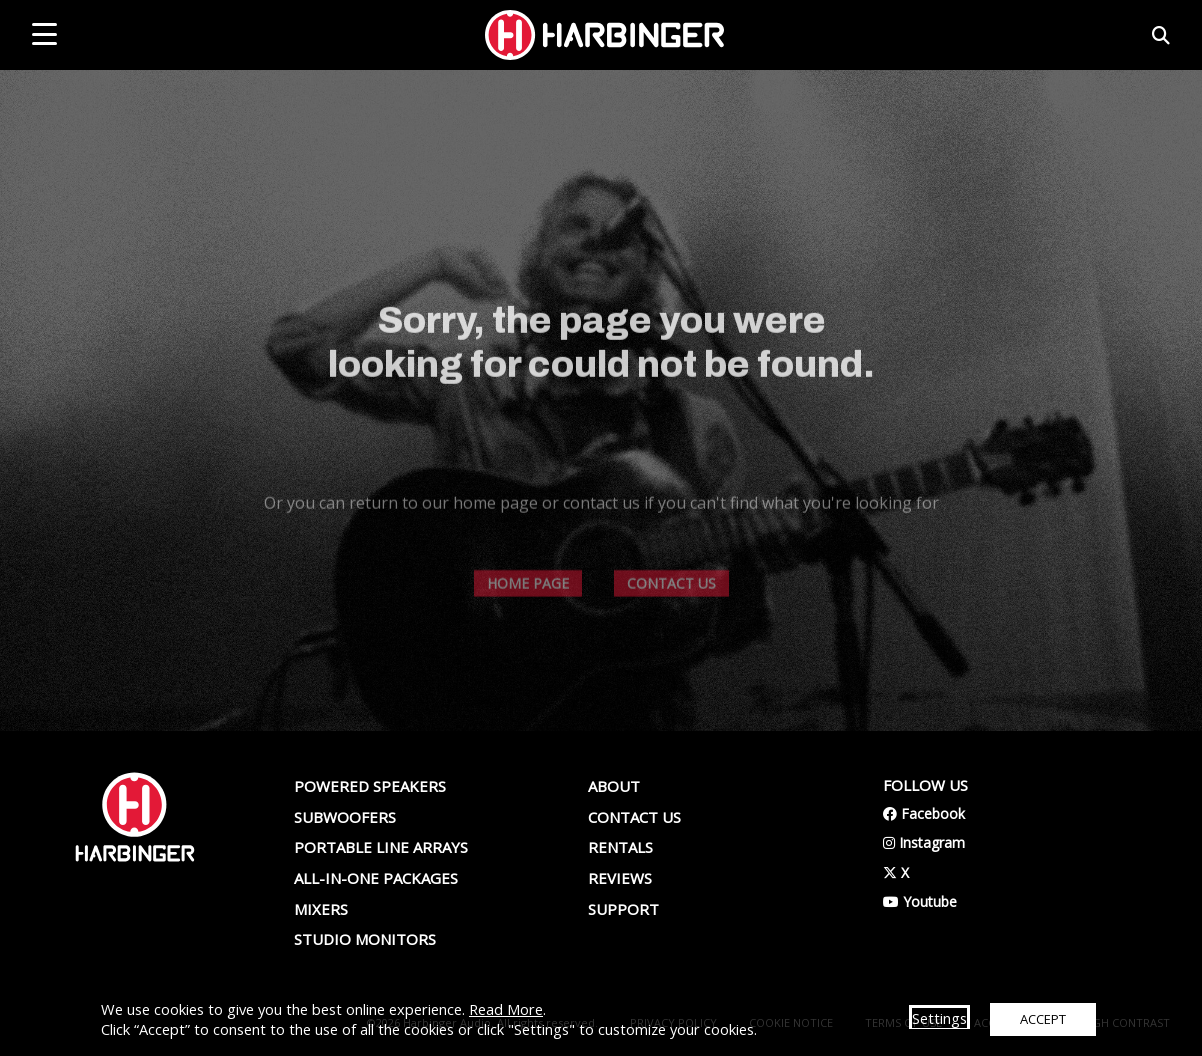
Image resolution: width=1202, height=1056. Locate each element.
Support (623, 909)
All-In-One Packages (376, 878)
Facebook (924, 813)
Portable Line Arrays (381, 847)
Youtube (920, 901)
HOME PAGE (528, 613)
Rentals (620, 847)
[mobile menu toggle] (44, 34)
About (614, 786)
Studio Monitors (365, 939)
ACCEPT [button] (1043, 1019)
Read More (506, 1009)
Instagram (924, 842)
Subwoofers (345, 817)
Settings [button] (939, 1018)
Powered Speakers (370, 786)
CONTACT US (671, 613)
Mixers (321, 909)
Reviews (620, 878)
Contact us (634, 817)
